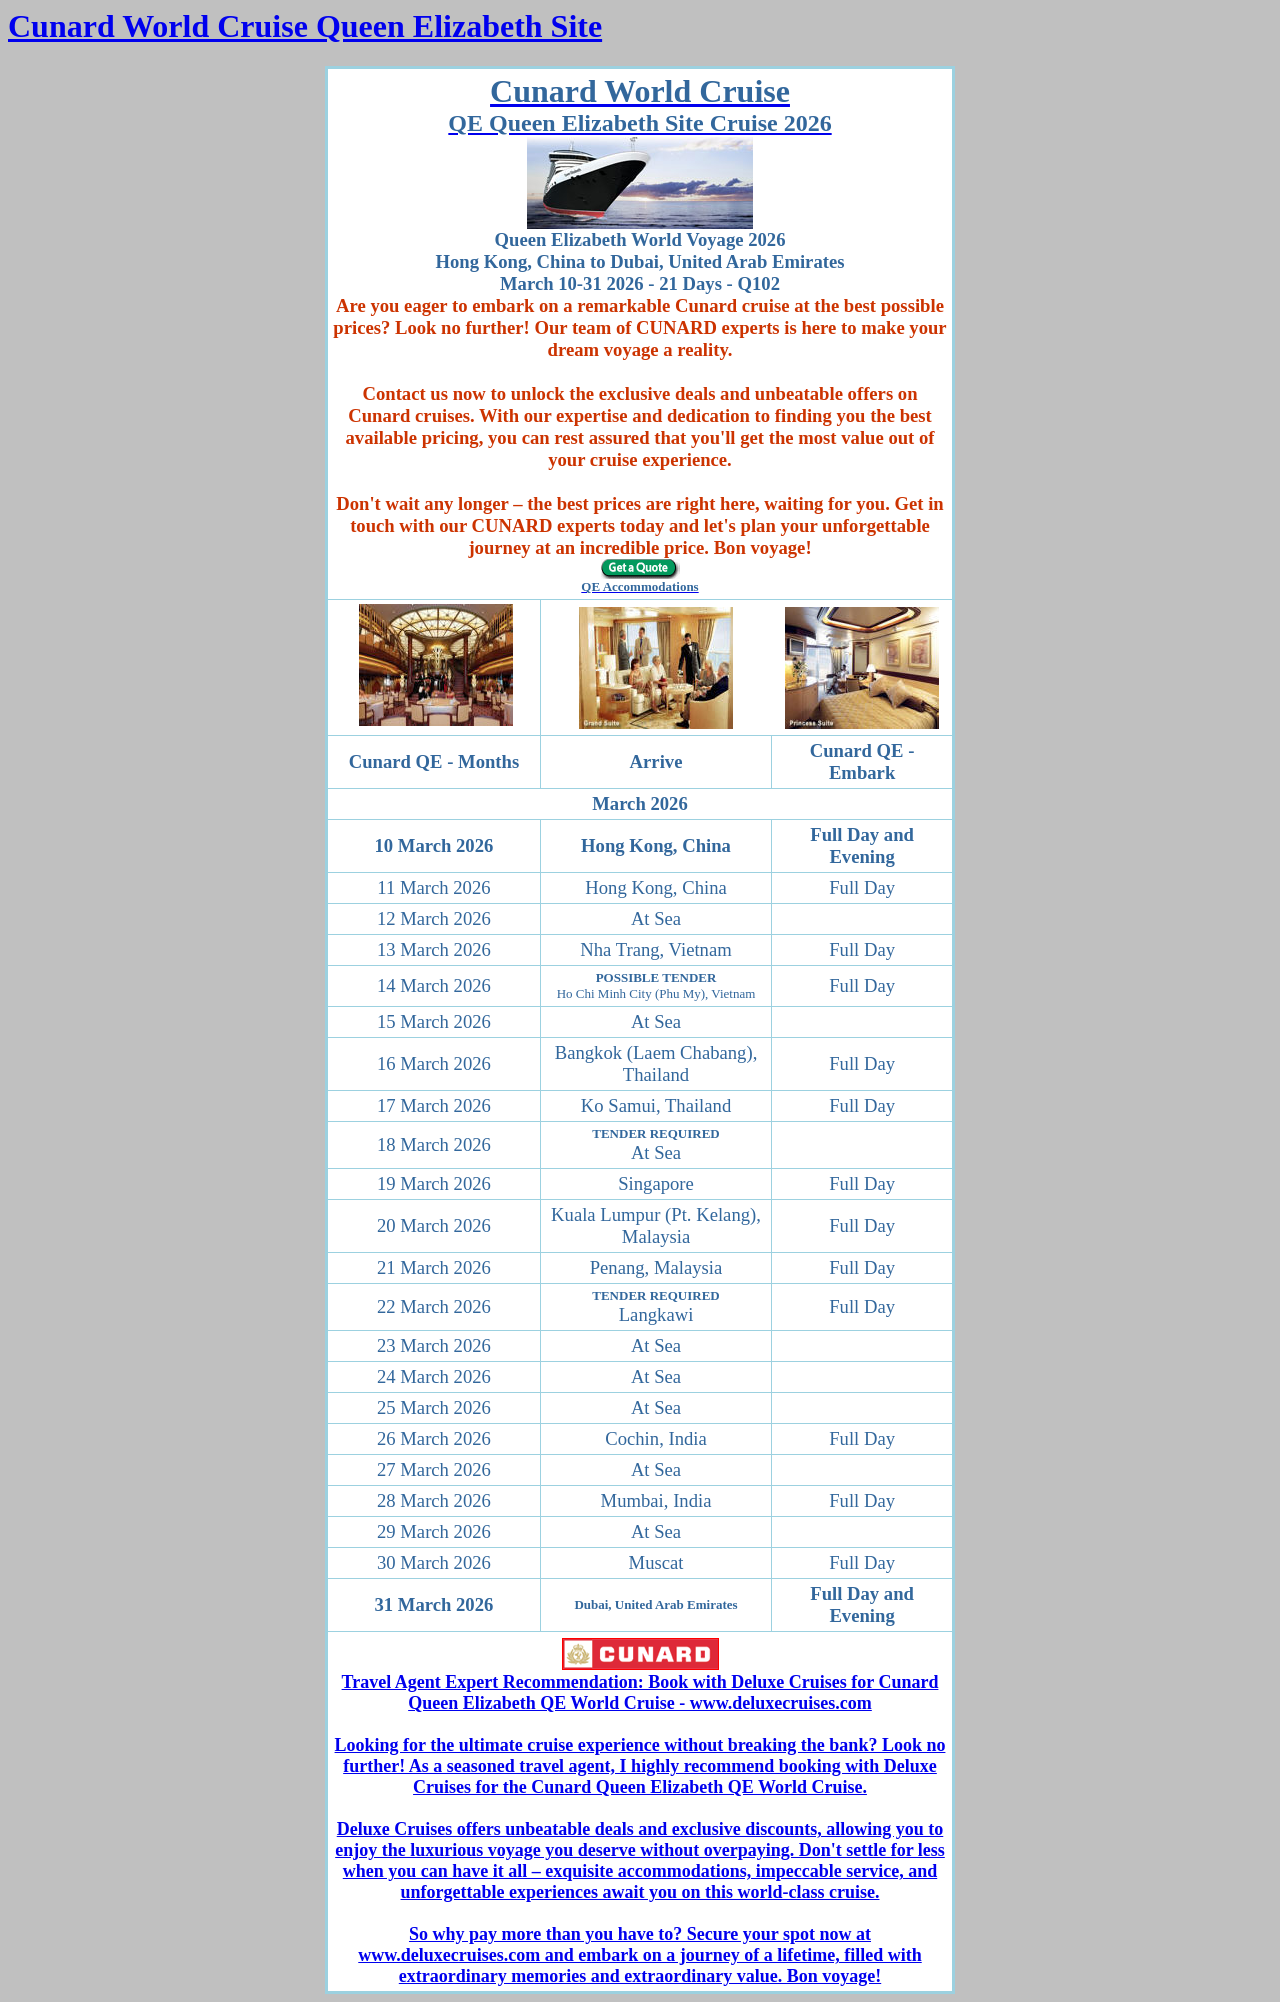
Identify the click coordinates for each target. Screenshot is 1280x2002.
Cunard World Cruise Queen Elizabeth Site (305, 26)
